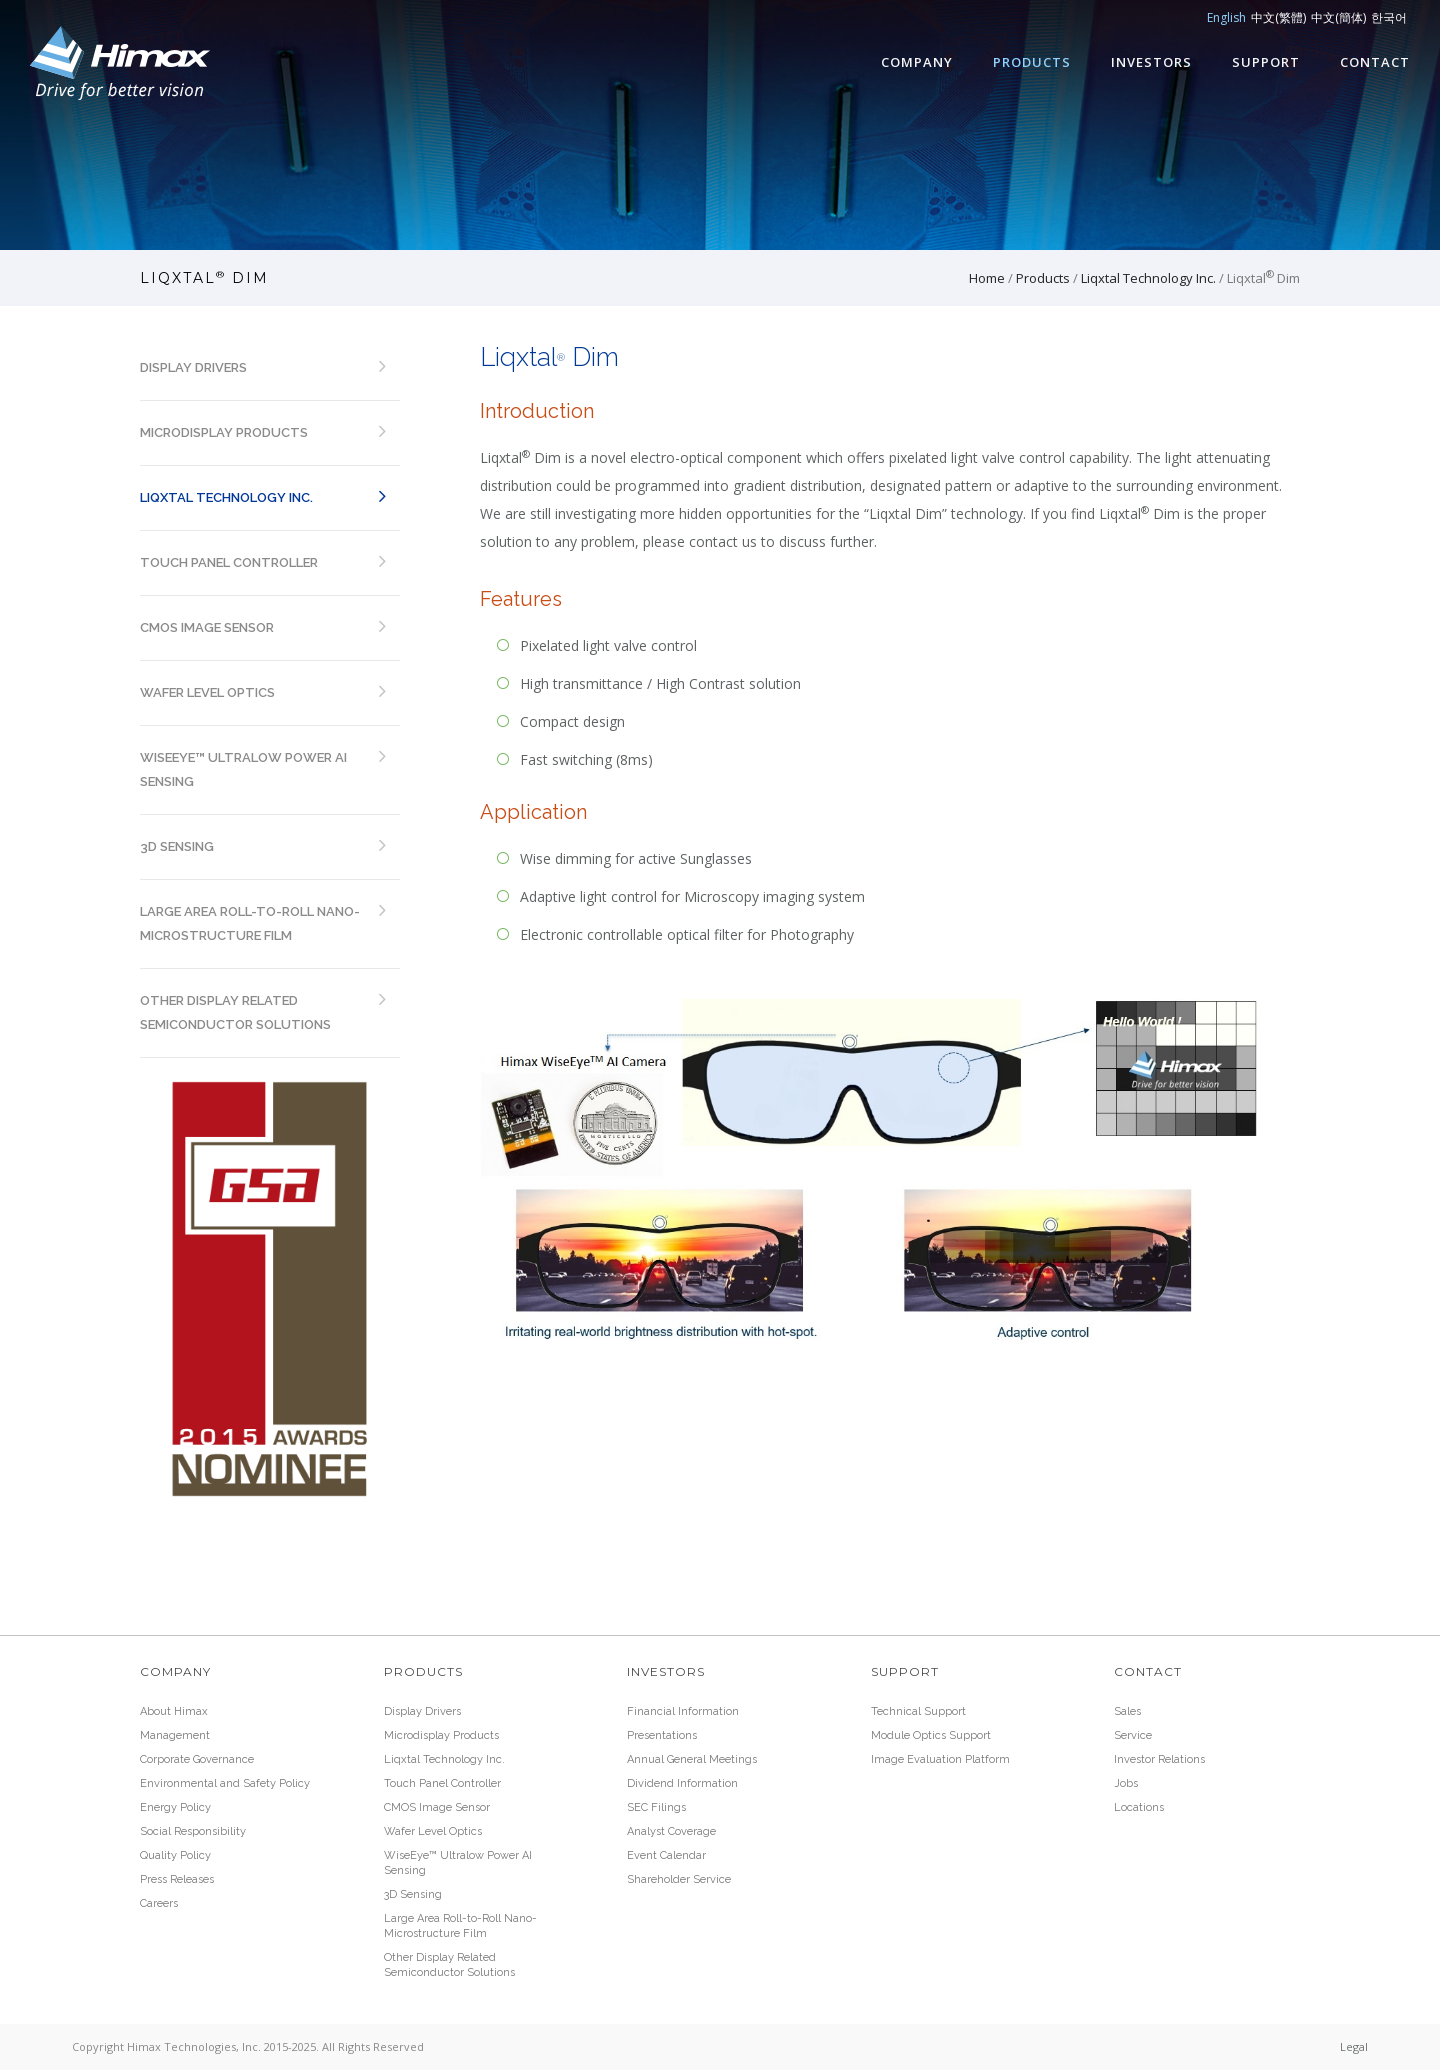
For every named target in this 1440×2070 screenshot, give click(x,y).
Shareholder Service (679, 1879)
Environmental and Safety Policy (225, 1783)
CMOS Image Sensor (207, 627)
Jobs (1126, 1783)
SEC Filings (656, 1807)
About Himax (174, 1711)
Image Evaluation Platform (940, 1759)
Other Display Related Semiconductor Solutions (235, 1012)
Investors (1151, 62)
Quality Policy (175, 1855)
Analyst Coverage (671, 1831)
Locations (1139, 1807)
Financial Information (683, 1711)
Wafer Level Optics (207, 692)
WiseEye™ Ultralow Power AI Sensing (243, 769)
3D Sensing (177, 846)
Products (1032, 62)
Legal (1354, 2046)
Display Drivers (193, 367)
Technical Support (918, 1711)
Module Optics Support (931, 1735)
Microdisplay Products (224, 432)
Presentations (662, 1735)
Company (917, 62)
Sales (1127, 1711)
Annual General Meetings (692, 1759)
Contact (1375, 62)
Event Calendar (666, 1855)
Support (1266, 62)
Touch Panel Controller (229, 562)
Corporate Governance (197, 1759)
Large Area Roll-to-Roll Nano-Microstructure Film (250, 923)
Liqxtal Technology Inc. (1148, 278)
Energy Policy (175, 1807)
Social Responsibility (193, 1831)
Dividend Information (682, 1783)
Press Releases (177, 1879)
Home (987, 278)
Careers (159, 1903)
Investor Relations (1159, 1759)
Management (175, 1735)
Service (1133, 1735)
